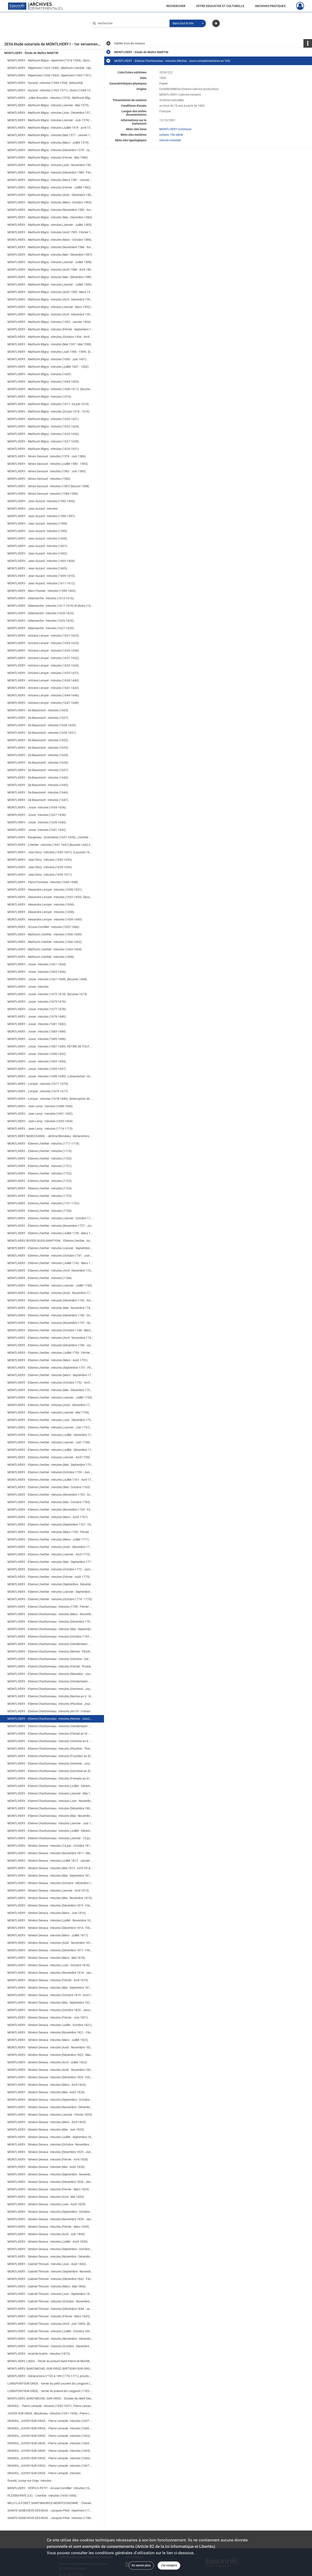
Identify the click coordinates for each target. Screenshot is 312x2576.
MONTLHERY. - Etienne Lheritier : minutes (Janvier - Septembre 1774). (50, 1591)
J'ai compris (169, 2565)
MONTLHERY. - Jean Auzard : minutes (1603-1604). (41, 561)
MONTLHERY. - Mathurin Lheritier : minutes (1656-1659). (44, 934)
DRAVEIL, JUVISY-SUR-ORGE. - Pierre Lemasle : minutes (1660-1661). (50, 2428)
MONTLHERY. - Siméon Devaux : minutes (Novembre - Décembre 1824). (50, 2107)
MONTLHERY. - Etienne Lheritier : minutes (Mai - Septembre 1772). (50, 1562)
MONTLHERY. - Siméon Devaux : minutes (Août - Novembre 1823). (50, 2069)
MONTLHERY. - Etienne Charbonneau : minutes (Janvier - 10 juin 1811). (50, 1838)
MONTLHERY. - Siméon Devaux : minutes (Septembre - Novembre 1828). (50, 2174)
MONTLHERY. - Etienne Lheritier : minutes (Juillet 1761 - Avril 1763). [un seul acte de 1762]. (50, 1479)
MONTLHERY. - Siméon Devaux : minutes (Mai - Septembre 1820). (50, 2002)
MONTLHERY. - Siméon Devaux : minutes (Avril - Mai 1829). (46, 2196)
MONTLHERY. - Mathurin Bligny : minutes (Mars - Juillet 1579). (48, 142)
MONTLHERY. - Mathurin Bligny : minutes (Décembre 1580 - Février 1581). (50, 172)
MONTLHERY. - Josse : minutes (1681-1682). (37, 1024)
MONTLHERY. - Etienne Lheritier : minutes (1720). (39, 1158)
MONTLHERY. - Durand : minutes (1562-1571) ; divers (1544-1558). (50, 90)
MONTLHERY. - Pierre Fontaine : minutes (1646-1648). (43, 882)
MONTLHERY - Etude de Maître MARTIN (31, 53)
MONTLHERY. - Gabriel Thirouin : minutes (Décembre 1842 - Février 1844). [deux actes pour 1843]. (50, 2279)
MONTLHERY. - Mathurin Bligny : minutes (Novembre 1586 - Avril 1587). (50, 247)
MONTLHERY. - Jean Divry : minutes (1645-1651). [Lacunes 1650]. (50, 852)
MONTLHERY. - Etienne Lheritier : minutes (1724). (39, 1188)
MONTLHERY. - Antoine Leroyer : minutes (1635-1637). (43, 673)
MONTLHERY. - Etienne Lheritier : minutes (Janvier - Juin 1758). (49, 1442)
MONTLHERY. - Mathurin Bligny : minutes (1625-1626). (43, 434)
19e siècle (176, 134)
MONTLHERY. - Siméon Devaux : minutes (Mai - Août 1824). (46, 2092)
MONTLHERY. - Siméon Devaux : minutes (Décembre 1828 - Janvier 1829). (50, 2182)
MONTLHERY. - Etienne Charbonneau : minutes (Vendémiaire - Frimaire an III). (50, 1644)
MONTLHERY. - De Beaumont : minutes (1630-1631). (42, 732)
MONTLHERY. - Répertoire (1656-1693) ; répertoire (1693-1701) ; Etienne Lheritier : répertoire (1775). (50, 75)
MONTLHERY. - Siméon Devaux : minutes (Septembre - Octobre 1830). (50, 2249)
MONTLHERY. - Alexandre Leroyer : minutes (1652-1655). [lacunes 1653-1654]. (50, 897)
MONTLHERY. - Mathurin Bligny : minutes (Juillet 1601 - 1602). (48, 366)
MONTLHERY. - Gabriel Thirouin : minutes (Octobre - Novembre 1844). (50, 2301)
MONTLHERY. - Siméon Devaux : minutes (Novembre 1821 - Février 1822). (50, 2032)
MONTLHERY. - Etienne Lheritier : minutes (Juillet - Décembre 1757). (50, 1435)
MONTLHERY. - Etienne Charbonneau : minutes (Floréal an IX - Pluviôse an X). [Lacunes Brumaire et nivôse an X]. (50, 1733)
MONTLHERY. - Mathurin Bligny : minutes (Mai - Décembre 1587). (50, 254)
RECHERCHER (175, 6)
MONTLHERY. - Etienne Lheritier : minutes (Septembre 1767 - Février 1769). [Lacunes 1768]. (50, 1524)
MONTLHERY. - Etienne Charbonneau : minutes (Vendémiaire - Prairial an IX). (50, 1726)
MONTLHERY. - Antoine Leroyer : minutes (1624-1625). (43, 643)
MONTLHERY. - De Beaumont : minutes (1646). (38, 792)
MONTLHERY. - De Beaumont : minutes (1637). (38, 770)
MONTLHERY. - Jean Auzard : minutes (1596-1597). (41, 516)
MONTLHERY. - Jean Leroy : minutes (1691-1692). (40, 1113)
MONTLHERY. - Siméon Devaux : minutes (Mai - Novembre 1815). (50, 1898)
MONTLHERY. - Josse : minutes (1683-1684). (37, 1031)
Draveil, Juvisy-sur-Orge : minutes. (29, 2480)
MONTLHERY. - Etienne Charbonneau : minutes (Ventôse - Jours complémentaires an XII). (50, 1763)
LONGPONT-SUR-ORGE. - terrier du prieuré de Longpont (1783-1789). (50, 2391)
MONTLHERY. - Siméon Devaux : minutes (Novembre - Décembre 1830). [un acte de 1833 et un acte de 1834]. (50, 2256)
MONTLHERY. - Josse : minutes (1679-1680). (37, 1016)
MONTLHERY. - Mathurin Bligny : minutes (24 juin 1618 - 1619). (48, 411)
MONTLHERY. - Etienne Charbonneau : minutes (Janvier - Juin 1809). (50, 1823)
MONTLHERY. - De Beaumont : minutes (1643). (38, 785)
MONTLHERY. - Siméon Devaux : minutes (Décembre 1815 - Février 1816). (50, 1905)
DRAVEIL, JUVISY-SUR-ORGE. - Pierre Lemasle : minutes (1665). (49, 2450)
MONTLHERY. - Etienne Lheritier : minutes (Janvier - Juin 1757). (49, 1427)
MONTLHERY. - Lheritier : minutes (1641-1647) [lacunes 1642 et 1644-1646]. (50, 844)
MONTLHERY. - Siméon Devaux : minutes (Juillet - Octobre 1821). (50, 2025)
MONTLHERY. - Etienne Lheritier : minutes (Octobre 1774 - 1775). (50, 1599)
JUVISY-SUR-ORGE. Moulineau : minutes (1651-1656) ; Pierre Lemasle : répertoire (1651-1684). (50, 2413)
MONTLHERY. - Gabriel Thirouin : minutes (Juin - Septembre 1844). (50, 2294)
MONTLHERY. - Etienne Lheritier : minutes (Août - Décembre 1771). (50, 1547)
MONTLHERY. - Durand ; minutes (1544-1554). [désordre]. (45, 83)
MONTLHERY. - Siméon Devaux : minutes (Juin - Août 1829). (46, 2204)
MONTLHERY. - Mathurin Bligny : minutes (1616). (39, 396)
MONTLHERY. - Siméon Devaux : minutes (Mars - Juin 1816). (47, 1913)
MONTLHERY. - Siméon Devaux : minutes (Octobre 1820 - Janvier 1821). (50, 2010)
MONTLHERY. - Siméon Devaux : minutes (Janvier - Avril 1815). (48, 1890)
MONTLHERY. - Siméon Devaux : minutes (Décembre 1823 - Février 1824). (50, 2077)
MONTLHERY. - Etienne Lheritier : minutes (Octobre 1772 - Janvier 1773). (50, 1569)
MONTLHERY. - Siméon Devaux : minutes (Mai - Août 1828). (46, 2167)
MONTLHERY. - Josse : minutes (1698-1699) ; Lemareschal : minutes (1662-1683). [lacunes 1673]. (50, 1076)
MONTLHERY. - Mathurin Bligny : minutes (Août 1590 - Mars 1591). (50, 292)
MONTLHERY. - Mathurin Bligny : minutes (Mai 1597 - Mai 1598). (49, 344)
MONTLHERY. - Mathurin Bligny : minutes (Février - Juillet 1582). (49, 187)
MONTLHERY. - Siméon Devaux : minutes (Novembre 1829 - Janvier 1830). (50, 2219)
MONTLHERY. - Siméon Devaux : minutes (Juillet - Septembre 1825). (50, 2137)
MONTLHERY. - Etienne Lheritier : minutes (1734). (39, 1210)
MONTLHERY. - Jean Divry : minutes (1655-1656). (40, 867)
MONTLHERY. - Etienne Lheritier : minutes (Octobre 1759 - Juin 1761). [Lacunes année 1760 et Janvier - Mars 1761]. (50, 1472)
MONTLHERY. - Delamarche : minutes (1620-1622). (41, 613)
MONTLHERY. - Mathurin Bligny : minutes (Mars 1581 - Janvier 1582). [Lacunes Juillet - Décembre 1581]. (50, 180)
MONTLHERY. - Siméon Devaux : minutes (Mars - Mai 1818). (46, 1957)
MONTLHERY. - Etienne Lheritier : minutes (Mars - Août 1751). (47, 1360)
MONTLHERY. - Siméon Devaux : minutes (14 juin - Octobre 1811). (50, 1845)
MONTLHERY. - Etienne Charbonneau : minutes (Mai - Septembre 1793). (50, 1629)
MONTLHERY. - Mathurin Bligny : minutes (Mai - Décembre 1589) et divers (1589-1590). (50, 277)
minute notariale (170, 140)
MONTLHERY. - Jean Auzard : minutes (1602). (37, 553)
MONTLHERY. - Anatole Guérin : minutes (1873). (39, 2353)
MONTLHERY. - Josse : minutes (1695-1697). (37, 1069)
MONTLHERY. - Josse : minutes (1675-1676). (37, 1001)
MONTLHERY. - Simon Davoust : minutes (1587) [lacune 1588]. (48, 486)
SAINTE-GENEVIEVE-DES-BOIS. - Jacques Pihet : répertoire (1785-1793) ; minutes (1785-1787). (50, 2510)
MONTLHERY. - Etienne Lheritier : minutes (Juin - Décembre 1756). (50, 1420)
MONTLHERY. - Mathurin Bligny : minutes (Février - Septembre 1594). (50, 329)
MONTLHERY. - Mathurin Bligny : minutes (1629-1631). (43, 449)
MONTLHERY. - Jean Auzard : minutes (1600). (37, 538)
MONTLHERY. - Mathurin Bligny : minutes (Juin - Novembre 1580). (50, 165)
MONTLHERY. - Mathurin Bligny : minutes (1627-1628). (43, 441)
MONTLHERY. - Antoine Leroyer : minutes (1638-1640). (43, 680)
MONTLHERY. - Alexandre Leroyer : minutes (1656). (41, 904)
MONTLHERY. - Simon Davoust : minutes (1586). (39, 478)
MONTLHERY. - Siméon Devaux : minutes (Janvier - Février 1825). (50, 2114)
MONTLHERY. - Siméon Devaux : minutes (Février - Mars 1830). (48, 2226)
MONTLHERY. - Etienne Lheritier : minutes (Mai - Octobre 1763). (49, 1487)
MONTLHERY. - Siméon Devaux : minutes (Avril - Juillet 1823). (47, 2062)
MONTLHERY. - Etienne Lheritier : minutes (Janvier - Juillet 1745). (50, 1285)
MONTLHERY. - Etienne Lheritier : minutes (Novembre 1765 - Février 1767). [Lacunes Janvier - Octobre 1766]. (50, 1509)
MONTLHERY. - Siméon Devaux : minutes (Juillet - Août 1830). (47, 2241)
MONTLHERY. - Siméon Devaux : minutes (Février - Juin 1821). (48, 2017)
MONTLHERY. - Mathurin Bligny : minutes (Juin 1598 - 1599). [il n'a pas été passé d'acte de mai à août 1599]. (50, 351)
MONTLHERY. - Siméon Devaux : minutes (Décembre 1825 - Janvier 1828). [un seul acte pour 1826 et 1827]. (50, 2152)
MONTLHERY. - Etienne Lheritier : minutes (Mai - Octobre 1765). (49, 1502)
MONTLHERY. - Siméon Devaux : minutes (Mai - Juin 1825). (46, 2129)
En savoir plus (141, 2565)
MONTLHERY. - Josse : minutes (27, 986)
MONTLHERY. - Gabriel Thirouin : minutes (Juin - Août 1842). (47, 2264)
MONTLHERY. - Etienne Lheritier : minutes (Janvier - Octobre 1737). (50, 1218)
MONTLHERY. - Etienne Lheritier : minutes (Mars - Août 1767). (47, 1517)
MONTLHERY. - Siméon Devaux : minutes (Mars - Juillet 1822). (48, 2040)
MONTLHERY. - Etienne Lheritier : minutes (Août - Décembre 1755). (50, 1405)
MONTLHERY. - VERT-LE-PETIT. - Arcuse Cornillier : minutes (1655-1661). (50, 2488)
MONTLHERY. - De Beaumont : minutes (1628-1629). (42, 725)
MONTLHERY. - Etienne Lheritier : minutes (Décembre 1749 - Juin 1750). (50, 1345)
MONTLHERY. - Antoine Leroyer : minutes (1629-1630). (43, 650)
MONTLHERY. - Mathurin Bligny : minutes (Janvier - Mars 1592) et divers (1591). (50, 307)
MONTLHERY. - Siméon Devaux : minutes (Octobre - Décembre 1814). (50, 1883)
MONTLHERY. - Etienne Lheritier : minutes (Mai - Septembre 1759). (50, 1464)
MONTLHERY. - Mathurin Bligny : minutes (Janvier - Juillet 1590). (49, 284)
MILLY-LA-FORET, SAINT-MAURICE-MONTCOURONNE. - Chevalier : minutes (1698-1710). (50, 2503)
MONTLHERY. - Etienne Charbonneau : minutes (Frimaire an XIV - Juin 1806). (50, 1778)
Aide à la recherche (106, 30)
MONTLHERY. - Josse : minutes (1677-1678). (37, 1009)
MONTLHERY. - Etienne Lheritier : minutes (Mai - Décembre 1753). (50, 1390)
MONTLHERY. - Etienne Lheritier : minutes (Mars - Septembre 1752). (50, 1375)
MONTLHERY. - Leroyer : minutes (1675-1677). (38, 1091)
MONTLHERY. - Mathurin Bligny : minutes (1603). (39, 374)
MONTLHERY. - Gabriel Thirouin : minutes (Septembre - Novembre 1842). (50, 2271)
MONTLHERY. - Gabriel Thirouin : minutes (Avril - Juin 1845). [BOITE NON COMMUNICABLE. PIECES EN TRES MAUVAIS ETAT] (50, 2323)
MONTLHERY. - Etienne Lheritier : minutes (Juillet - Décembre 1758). (50, 1449)
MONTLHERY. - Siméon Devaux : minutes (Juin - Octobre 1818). (49, 1965)
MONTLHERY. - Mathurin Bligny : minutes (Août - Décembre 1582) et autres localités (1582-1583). (50, 195)
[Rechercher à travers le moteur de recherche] (132, 23)
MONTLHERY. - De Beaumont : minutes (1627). (38, 717)
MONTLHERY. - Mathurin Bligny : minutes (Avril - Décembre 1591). (50, 299)
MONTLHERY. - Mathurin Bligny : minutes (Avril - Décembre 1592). (50, 314)
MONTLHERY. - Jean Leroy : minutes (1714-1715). (40, 1128)
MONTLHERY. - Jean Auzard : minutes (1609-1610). (41, 576)
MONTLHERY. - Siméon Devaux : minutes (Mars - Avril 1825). (47, 2122)
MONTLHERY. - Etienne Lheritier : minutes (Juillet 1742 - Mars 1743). (50, 1263)
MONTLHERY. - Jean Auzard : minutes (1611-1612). (41, 583)
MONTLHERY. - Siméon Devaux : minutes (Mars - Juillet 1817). (48, 1935)
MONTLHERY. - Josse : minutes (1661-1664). (37, 964)
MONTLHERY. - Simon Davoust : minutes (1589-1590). (43, 493)
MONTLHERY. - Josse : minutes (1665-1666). (37, 971)
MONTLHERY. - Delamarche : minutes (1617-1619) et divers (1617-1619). (50, 605)
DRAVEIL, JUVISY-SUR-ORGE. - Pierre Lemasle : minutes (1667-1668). (50, 2465)
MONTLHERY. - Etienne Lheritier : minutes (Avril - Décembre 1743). (50, 1270)
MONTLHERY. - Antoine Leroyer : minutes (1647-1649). (43, 703)
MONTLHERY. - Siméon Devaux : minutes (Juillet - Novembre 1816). (50, 1920)
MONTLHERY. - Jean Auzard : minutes (32, 508)
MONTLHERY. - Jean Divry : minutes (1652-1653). (40, 859)
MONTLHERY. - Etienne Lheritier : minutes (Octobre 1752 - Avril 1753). (50, 1382)
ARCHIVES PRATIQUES (270, 6)
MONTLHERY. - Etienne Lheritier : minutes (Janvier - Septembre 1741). (50, 1248)
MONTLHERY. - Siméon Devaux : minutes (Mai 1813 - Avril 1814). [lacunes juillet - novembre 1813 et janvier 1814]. (50, 1868)
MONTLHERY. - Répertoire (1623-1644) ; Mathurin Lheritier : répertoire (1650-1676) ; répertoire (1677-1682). (50, 68)
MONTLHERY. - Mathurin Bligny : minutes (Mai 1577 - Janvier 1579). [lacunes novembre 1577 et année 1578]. (50, 135)
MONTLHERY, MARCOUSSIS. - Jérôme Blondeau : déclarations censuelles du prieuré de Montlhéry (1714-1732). (50, 1136)
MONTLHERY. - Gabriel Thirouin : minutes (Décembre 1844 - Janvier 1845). (50, 2309)
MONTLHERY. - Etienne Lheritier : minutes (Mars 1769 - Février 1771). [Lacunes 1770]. (50, 1532)
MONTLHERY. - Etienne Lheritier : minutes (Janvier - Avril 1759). (49, 1457)
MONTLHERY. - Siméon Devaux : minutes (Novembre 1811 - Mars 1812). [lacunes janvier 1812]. (50, 1853)
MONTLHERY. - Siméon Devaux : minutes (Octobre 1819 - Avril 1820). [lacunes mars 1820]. (50, 1995)
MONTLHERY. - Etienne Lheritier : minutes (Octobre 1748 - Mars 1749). (50, 1330)
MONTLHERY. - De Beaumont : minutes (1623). (38, 710)
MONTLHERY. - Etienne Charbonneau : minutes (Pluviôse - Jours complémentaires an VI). (50, 1703)
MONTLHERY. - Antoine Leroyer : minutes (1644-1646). (43, 695)
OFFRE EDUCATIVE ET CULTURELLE (220, 6)
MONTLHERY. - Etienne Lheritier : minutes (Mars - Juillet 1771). (48, 1539)
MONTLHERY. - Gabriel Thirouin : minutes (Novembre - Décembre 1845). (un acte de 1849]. (50, 2338)
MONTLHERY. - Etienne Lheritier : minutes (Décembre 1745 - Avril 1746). (50, 1300)
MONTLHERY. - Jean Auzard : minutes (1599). (37, 531)
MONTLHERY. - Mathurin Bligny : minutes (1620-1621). (43, 419)
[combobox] (188, 23)
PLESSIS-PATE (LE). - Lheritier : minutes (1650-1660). (42, 2495)
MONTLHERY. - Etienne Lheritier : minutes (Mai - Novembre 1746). (50, 1308)
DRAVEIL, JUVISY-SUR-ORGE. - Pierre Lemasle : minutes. (44, 2473)
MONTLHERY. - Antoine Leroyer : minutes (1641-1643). (43, 688)
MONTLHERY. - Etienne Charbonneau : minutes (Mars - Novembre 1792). (50, 1614)
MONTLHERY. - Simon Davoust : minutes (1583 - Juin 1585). (46, 471)
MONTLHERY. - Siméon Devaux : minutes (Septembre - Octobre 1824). (50, 2099)
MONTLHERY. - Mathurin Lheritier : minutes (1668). (41, 956)
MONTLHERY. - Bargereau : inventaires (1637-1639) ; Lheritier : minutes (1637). (50, 837)
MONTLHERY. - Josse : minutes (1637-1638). (37, 815)
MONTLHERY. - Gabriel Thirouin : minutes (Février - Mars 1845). (49, 2316)
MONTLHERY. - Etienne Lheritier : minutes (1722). (39, 1173)
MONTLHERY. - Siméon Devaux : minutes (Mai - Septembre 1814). (50, 1875)
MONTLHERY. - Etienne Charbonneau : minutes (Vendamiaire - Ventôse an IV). (50, 1681)
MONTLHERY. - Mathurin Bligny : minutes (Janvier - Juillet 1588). (49, 262)
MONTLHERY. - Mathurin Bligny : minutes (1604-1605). (43, 381)
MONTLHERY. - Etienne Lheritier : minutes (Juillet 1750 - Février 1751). (50, 1352)
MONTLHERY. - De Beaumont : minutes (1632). (38, 740)
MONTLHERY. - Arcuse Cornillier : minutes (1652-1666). (43, 927)
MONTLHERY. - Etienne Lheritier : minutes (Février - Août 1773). (49, 1576)
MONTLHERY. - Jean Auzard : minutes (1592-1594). (41, 501)
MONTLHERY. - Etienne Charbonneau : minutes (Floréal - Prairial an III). (50, 1666)
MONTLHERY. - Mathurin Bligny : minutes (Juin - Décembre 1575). (50, 112)
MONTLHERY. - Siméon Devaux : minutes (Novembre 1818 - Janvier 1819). (50, 1972)
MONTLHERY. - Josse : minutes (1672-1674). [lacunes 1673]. (47, 994)
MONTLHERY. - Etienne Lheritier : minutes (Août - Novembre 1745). (50, 1293)
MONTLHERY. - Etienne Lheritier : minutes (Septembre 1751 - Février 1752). (50, 1367)
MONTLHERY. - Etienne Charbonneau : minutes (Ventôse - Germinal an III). (50, 1659)
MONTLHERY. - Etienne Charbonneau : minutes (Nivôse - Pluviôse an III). (50, 1651)
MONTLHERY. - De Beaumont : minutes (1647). (38, 800)
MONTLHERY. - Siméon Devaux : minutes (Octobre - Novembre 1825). (50, 2144)
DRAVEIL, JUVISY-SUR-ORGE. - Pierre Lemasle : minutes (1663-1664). (50, 2443)
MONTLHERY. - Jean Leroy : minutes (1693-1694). (40, 1121)
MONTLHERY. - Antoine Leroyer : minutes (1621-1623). (43, 635)
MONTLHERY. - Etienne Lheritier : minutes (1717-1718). (43, 1143)
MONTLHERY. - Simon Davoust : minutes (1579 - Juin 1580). (46, 456)
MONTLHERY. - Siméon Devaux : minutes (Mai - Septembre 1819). (50, 1987)
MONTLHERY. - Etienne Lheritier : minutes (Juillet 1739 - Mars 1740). (50, 1233)
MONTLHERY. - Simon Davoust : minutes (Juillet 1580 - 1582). (48, 463)
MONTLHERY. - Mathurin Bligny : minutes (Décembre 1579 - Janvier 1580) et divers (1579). (50, 150)
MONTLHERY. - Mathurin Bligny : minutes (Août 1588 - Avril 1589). (50, 269)
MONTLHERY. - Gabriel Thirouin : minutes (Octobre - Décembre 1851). (50, 2346)
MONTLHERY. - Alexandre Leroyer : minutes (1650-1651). (45, 889)
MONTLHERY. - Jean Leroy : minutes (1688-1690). (40, 1106)
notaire (164, 134)
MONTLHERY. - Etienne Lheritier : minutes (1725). (39, 1196)
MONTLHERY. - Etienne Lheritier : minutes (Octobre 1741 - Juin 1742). (50, 1255)
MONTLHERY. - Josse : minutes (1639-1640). (37, 822)
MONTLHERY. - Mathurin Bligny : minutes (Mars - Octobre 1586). (49, 239)
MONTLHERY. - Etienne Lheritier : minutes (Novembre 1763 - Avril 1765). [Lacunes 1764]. (50, 1494)
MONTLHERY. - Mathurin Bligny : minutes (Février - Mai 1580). (48, 157)
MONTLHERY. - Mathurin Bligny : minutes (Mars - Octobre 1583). (49, 202)
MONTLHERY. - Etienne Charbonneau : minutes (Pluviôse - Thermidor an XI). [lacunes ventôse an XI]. (50, 1748)
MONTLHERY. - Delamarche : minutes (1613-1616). (41, 598)
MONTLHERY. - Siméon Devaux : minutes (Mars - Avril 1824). (47, 2084)
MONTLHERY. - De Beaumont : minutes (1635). (38, 755)
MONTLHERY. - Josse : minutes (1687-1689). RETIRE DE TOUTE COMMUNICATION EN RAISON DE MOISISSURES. (50, 1046)
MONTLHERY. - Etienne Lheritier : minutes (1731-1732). (43, 1203)
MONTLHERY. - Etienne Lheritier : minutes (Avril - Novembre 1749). (50, 1337)
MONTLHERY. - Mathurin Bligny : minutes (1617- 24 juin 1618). (48, 404)
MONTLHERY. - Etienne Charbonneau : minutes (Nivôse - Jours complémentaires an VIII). (50, 1718)
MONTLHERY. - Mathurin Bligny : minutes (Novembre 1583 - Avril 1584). (50, 210)
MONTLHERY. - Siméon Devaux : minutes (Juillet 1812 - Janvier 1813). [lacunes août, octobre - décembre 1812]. (50, 1860)
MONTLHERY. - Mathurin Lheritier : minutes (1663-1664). (44, 949)
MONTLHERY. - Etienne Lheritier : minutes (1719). (39, 1151)
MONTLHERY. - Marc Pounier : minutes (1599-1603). (41, 590)
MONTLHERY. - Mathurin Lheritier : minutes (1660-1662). (44, 942)
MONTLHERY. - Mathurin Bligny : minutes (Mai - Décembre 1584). (50, 217)
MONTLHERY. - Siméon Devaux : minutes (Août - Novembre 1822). (50, 2047)
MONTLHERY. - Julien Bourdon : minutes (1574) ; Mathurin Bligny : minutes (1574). (50, 97)
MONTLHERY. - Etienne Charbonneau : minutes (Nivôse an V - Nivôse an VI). (50, 1696)
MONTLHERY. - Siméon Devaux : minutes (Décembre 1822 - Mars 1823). (50, 2055)
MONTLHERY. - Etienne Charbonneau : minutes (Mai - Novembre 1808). (50, 1815)
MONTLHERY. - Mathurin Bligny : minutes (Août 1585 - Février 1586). (50, 232)
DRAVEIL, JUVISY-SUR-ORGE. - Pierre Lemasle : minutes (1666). (49, 2458)
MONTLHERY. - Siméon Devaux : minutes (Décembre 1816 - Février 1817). (50, 1928)
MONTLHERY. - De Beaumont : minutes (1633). (38, 747)
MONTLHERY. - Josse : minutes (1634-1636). (37, 807)
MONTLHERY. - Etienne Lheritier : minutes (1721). (39, 1166)
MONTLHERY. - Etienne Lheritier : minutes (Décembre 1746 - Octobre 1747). (50, 1315)
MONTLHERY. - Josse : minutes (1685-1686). (37, 1039)
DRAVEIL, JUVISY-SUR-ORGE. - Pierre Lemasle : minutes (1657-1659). (50, 2421)
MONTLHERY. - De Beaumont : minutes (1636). (38, 762)
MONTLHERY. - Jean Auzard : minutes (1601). (37, 546)
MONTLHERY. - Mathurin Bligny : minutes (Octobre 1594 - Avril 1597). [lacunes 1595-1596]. (50, 336)
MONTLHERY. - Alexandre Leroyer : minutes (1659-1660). (45, 919)
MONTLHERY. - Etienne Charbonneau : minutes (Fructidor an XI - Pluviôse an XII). (50, 1756)
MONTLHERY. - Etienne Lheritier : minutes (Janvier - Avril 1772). (49, 1554)
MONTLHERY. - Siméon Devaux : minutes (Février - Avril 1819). (48, 1980)
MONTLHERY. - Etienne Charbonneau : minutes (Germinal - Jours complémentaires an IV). (50, 1689)
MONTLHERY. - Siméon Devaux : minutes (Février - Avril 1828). (48, 2159)
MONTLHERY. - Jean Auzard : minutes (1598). (37, 523)
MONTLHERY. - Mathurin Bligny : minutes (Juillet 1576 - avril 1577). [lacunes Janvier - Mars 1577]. (50, 127)
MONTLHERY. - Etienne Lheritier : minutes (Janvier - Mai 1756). (48, 1412)
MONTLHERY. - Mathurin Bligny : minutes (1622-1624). (43, 426)
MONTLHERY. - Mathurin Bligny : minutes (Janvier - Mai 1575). (48, 105)
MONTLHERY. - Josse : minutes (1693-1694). (37, 1061)
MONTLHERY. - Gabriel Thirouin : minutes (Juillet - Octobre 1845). (50, 2331)
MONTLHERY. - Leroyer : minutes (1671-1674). (38, 1083)
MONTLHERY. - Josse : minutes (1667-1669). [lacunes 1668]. (47, 979)
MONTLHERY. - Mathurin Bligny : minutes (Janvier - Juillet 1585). (49, 224)
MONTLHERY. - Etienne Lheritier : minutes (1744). (39, 1278)
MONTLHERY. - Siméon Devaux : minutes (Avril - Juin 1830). (46, 2234)
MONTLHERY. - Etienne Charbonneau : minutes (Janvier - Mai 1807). (50, 1793)
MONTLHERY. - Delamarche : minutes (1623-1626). (41, 620)
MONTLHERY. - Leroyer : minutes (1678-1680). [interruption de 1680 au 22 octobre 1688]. (50, 1098)
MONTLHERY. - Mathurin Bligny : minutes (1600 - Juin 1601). (47, 359)
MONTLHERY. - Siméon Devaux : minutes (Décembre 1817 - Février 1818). (50, 1950)
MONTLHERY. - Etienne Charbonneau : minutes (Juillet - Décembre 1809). (50, 1830)
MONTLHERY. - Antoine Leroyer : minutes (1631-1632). (43, 658)
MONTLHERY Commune (175, 129)
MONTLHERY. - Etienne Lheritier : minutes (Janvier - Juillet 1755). (50, 1397)
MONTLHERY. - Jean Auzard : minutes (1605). (37, 568)
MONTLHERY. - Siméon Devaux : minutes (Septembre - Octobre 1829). (50, 2211)
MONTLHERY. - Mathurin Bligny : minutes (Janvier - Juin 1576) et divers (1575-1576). (50, 120)
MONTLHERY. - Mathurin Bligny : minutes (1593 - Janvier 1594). (49, 322)
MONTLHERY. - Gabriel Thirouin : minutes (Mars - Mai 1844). (46, 2286)
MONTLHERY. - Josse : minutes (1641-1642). (37, 829)
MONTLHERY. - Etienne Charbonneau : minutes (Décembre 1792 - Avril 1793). (50, 1621)
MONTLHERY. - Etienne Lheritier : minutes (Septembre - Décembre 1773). (50, 1584)
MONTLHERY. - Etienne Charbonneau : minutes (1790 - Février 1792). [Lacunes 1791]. (50, 1606)
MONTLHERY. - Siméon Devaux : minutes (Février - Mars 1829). (48, 2189)
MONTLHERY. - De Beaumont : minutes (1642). (38, 777)
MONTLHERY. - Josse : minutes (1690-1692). (37, 1054)
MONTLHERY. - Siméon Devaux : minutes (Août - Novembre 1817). (50, 1942)
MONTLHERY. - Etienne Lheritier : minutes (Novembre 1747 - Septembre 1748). (50, 1322)
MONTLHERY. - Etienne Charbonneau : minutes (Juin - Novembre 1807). (50, 1801)
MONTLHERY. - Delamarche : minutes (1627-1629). (41, 628)
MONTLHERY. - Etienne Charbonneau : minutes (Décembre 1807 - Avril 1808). (50, 1808)
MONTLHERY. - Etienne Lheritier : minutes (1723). (39, 1181)
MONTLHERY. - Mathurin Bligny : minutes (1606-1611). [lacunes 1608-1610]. (50, 389)
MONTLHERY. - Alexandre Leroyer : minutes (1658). (41, 912)
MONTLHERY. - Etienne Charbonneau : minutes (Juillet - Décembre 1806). (50, 1786)
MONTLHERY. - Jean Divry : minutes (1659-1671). (40, 874)
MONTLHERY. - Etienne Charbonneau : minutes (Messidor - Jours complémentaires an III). (50, 1674)
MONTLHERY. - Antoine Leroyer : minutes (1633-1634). (43, 665)
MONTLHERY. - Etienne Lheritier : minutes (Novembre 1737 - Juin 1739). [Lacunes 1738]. (50, 1225)
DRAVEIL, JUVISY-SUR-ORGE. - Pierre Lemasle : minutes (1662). (49, 2435)
